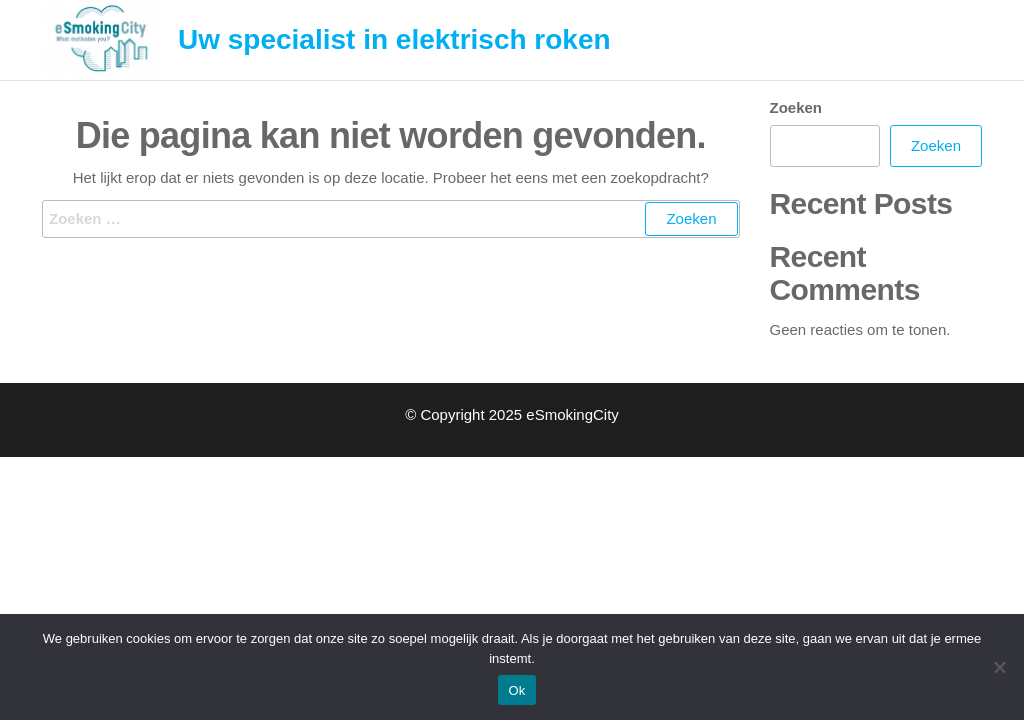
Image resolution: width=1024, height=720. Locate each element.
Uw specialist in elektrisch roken (394, 39)
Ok (516, 690)
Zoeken (796, 107)
